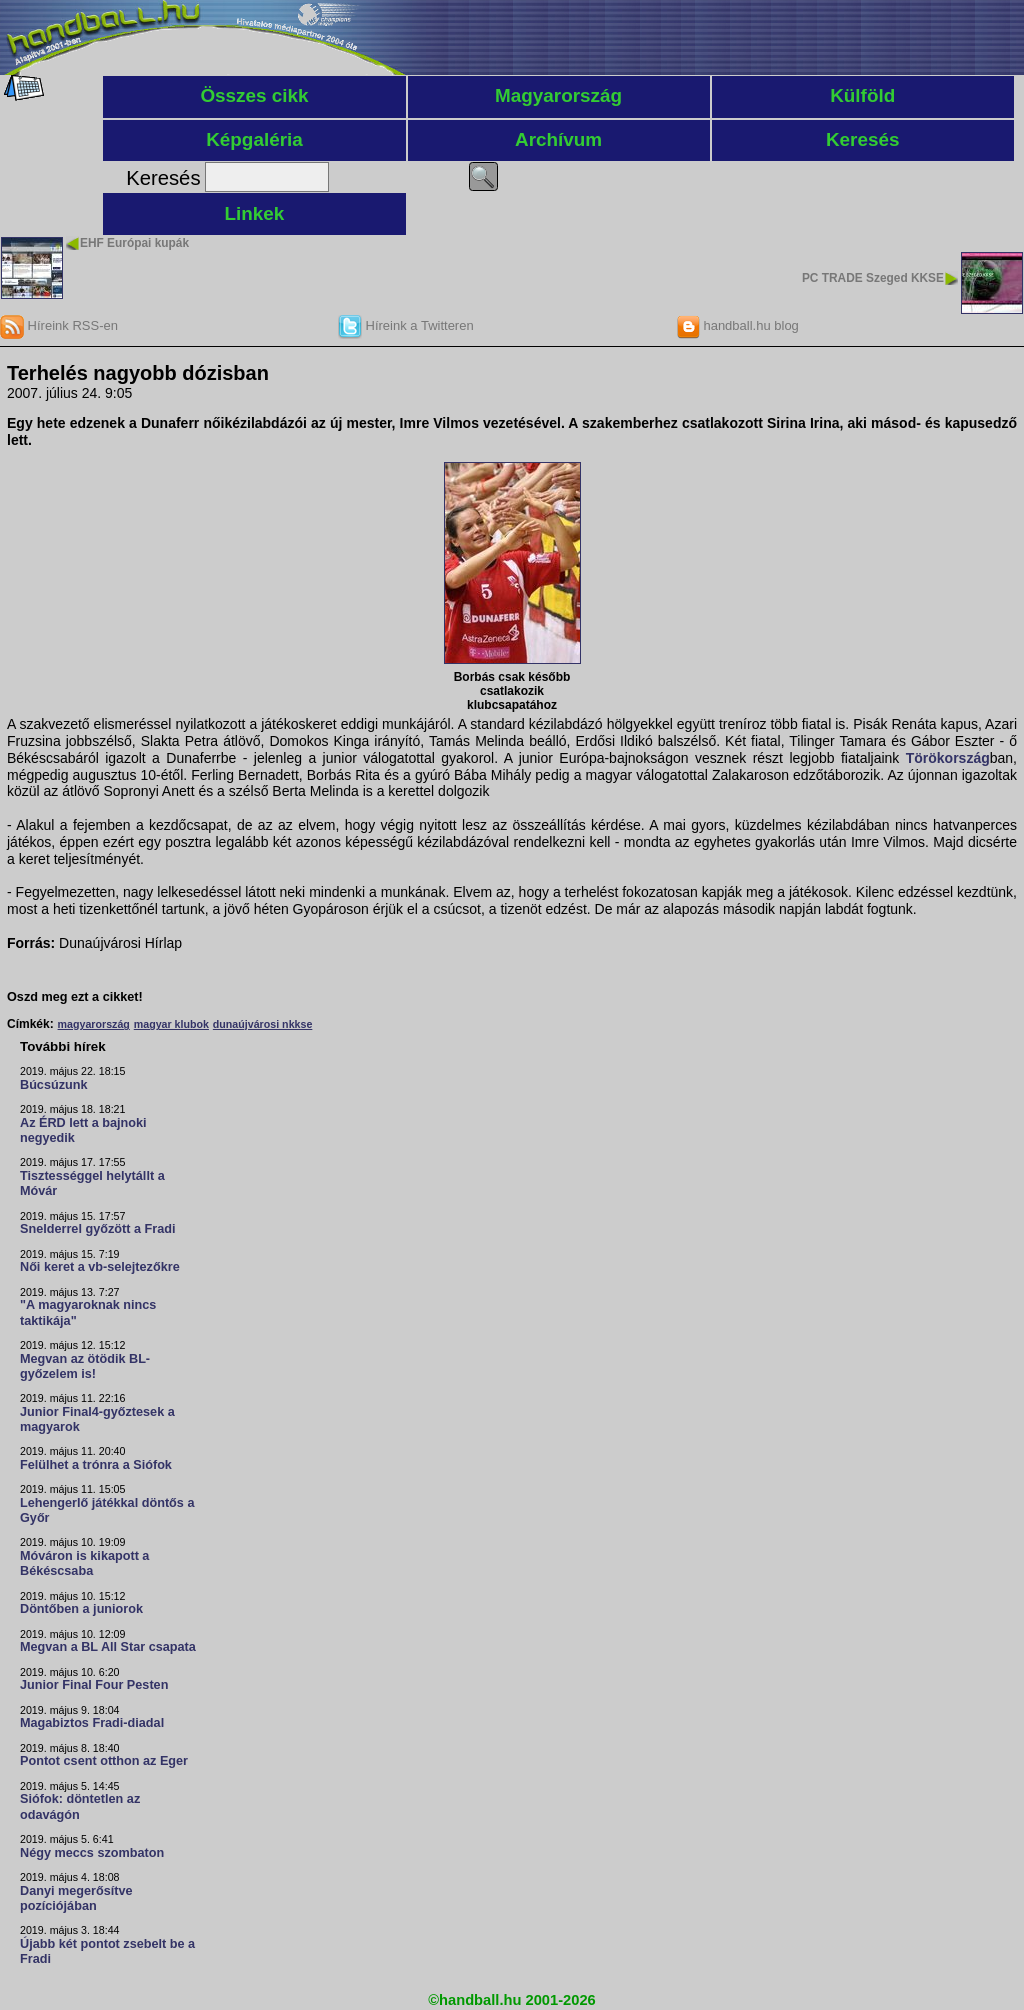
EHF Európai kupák (134, 243)
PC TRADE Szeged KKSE (873, 278)
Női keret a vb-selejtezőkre (100, 1267)
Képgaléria (254, 139)
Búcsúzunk (54, 1085)
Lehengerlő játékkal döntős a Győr (107, 1510)
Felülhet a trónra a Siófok (96, 1465)
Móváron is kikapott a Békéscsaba (84, 1563)
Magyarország (558, 95)
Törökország (948, 758)
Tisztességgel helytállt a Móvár (92, 1183)
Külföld (862, 95)
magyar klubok (171, 1024)
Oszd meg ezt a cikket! (75, 997)
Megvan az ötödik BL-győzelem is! (85, 1366)
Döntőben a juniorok (81, 1609)
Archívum (558, 139)
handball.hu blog (737, 325)
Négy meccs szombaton (92, 1853)
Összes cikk (254, 95)
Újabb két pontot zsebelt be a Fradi (107, 1951)
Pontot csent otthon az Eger (104, 1761)
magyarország (94, 1024)
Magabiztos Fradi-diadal (92, 1723)
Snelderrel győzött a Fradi (97, 1229)
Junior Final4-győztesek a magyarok (97, 1419)
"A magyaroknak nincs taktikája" (88, 1312)
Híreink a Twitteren (406, 325)
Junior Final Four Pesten (94, 1685)
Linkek (255, 213)
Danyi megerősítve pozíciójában (76, 1898)
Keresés (863, 139)
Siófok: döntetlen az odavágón (80, 1806)
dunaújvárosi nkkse (263, 1024)
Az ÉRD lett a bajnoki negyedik (83, 1130)
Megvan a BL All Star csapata (108, 1647)
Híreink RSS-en (59, 325)
